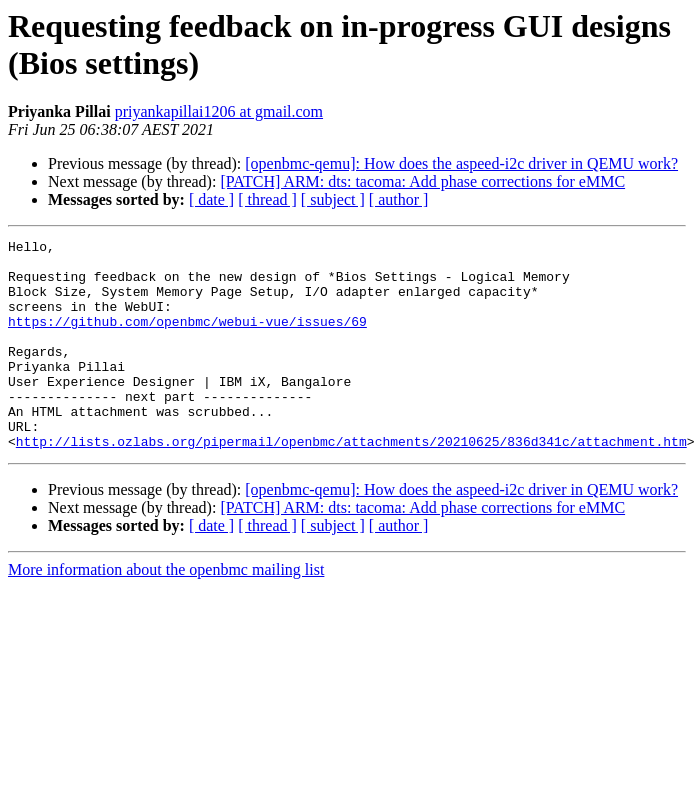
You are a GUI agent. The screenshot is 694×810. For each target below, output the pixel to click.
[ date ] (211, 199)
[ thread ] (267, 199)
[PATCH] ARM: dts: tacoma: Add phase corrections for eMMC (422, 181)
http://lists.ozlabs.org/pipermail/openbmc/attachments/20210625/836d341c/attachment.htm (351, 483)
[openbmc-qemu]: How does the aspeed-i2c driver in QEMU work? (461, 163)
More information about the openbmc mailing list (166, 611)
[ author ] (399, 199)
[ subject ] (333, 199)
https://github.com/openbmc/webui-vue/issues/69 (187, 339)
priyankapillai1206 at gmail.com (219, 111)
